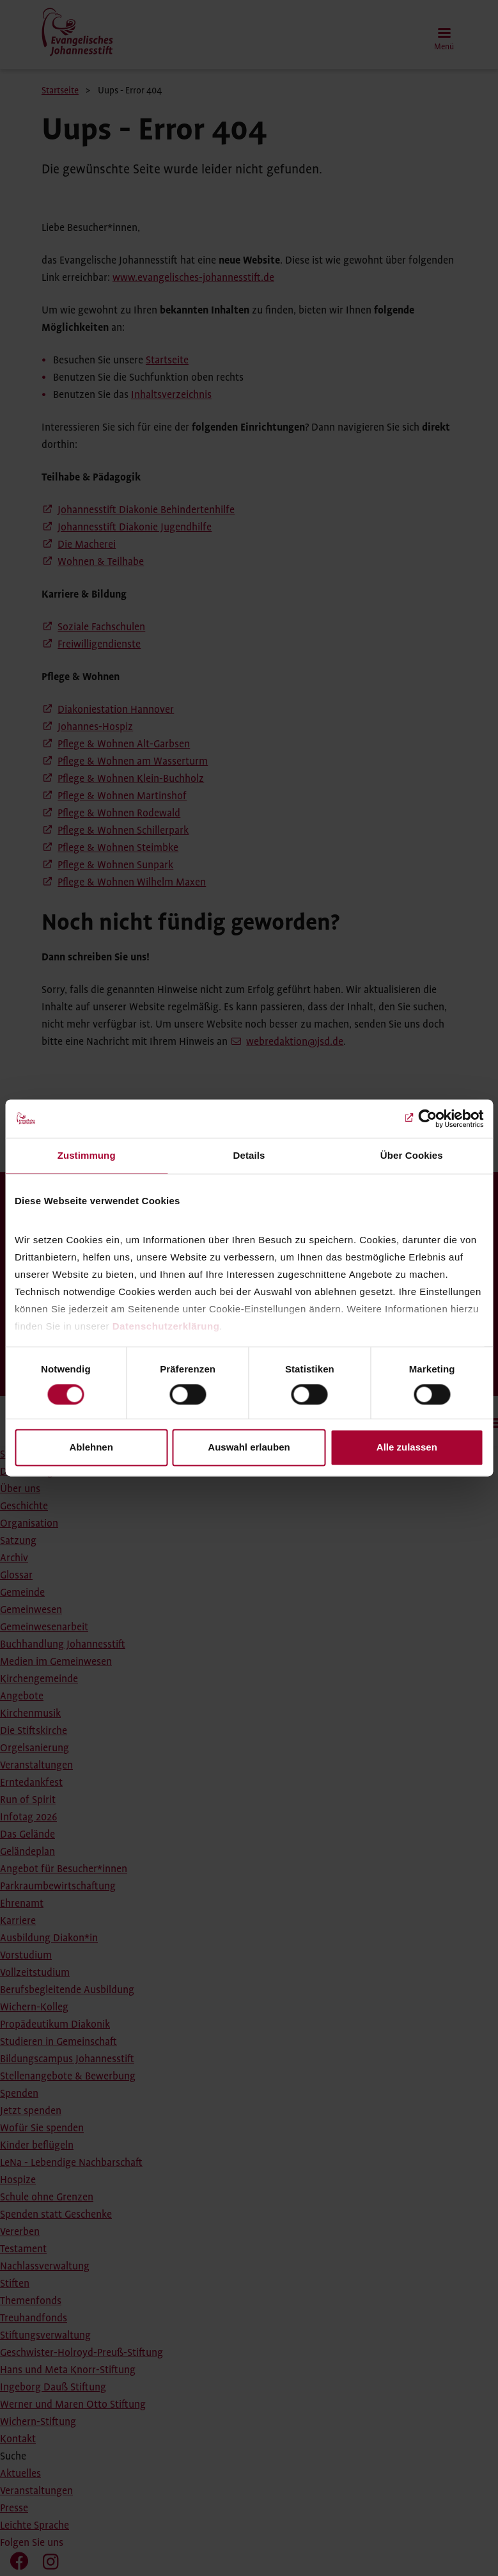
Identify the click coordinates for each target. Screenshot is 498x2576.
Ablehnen (91, 1447)
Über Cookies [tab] (411, 1155)
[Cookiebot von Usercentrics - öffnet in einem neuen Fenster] (427, 1118)
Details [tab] (249, 1155)
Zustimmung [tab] (87, 1155)
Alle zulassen (407, 1447)
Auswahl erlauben (249, 1447)
